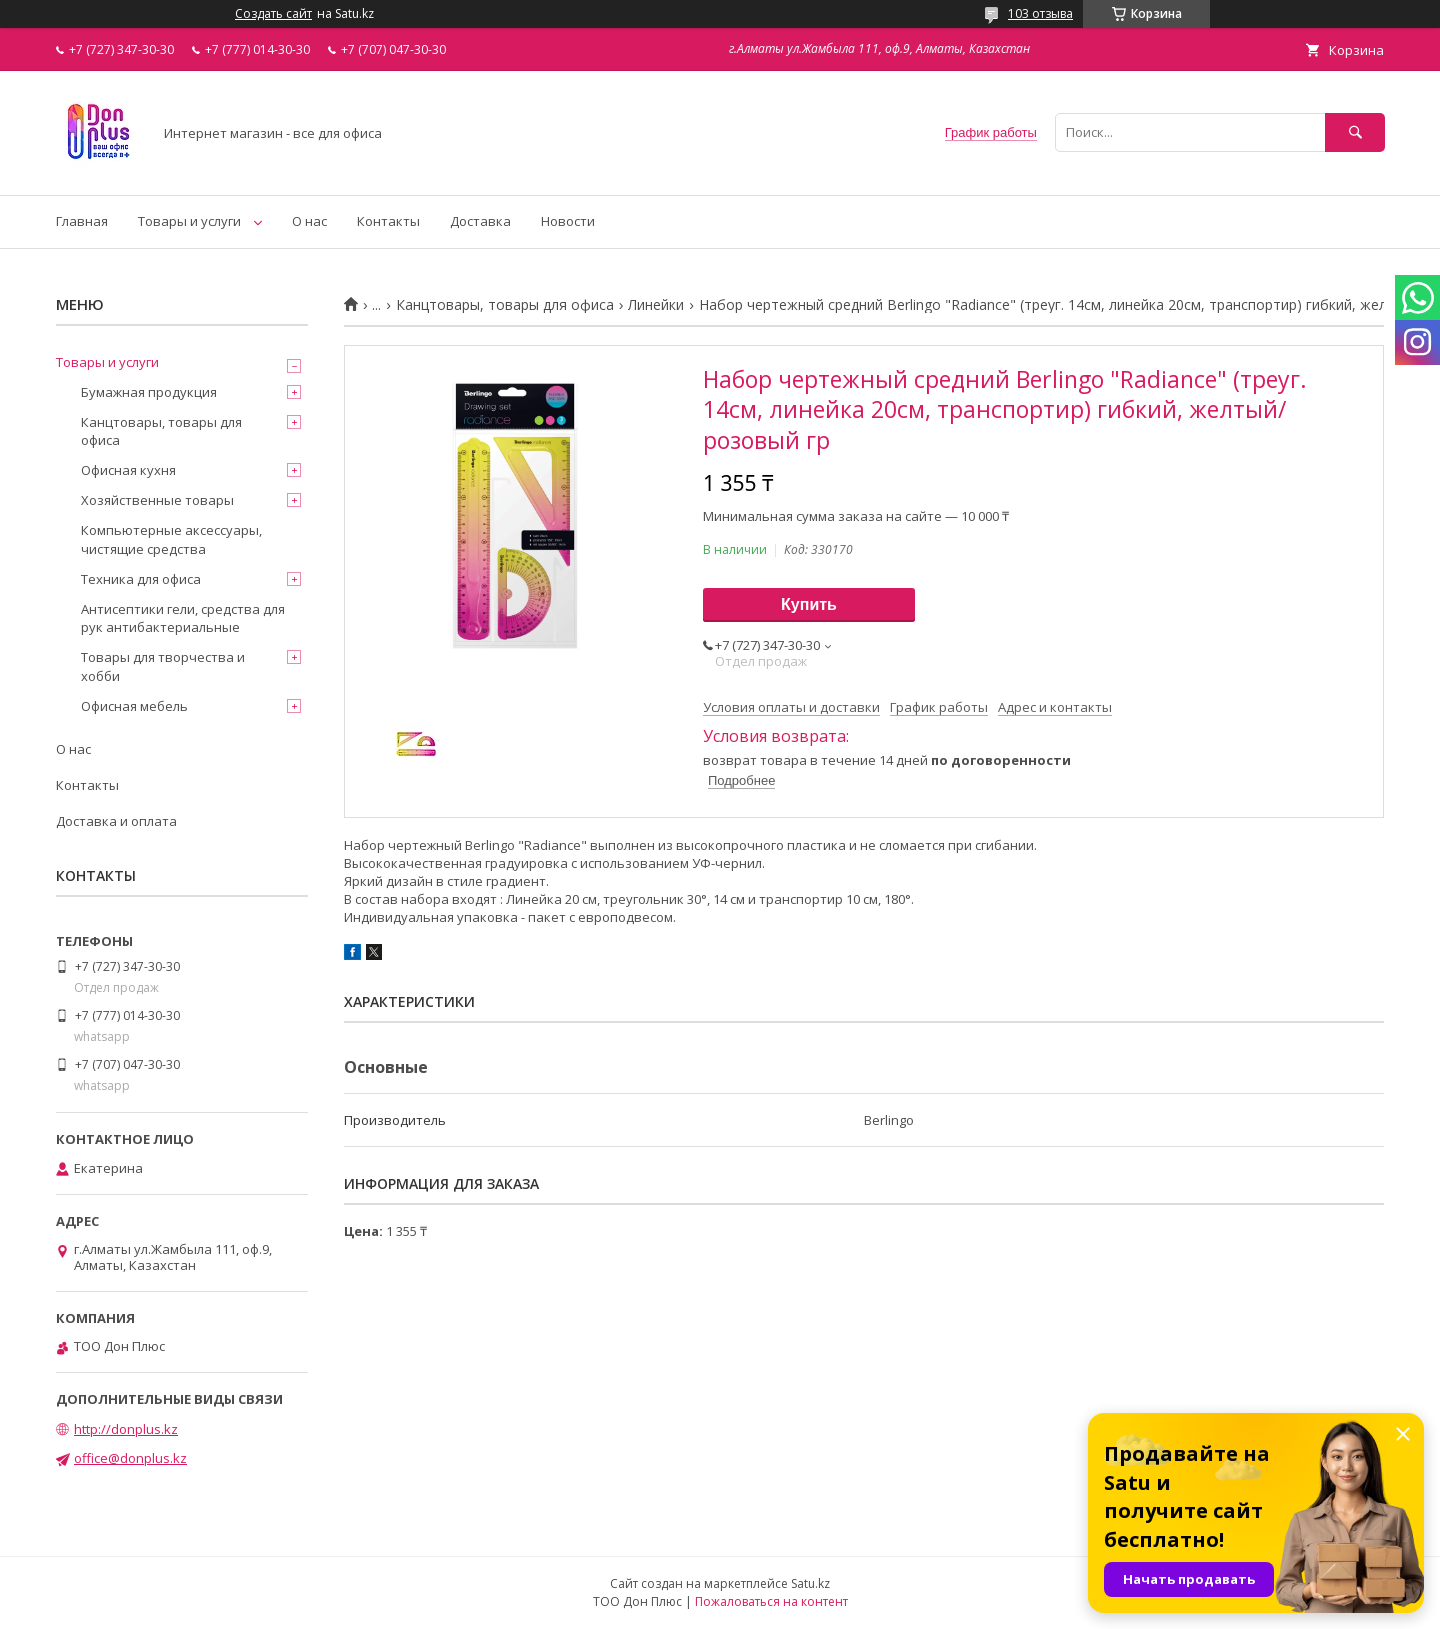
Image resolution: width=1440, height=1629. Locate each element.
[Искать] (1355, 132)
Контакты (388, 221)
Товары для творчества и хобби (163, 666)
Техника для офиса (141, 579)
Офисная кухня (128, 470)
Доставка (480, 221)
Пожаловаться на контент (771, 1601)
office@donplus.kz (130, 1458)
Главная (82, 221)
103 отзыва (1040, 13)
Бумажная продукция (149, 392)
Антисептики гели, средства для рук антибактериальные (183, 618)
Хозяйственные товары (157, 500)
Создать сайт (273, 14)
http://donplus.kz (126, 1429)
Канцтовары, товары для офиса (505, 305)
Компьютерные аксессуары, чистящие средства (171, 539)
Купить (809, 604)
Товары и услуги (189, 221)
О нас (309, 221)
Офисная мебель (134, 706)
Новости (568, 221)
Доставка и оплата (116, 821)
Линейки (656, 305)
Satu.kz (810, 1583)
